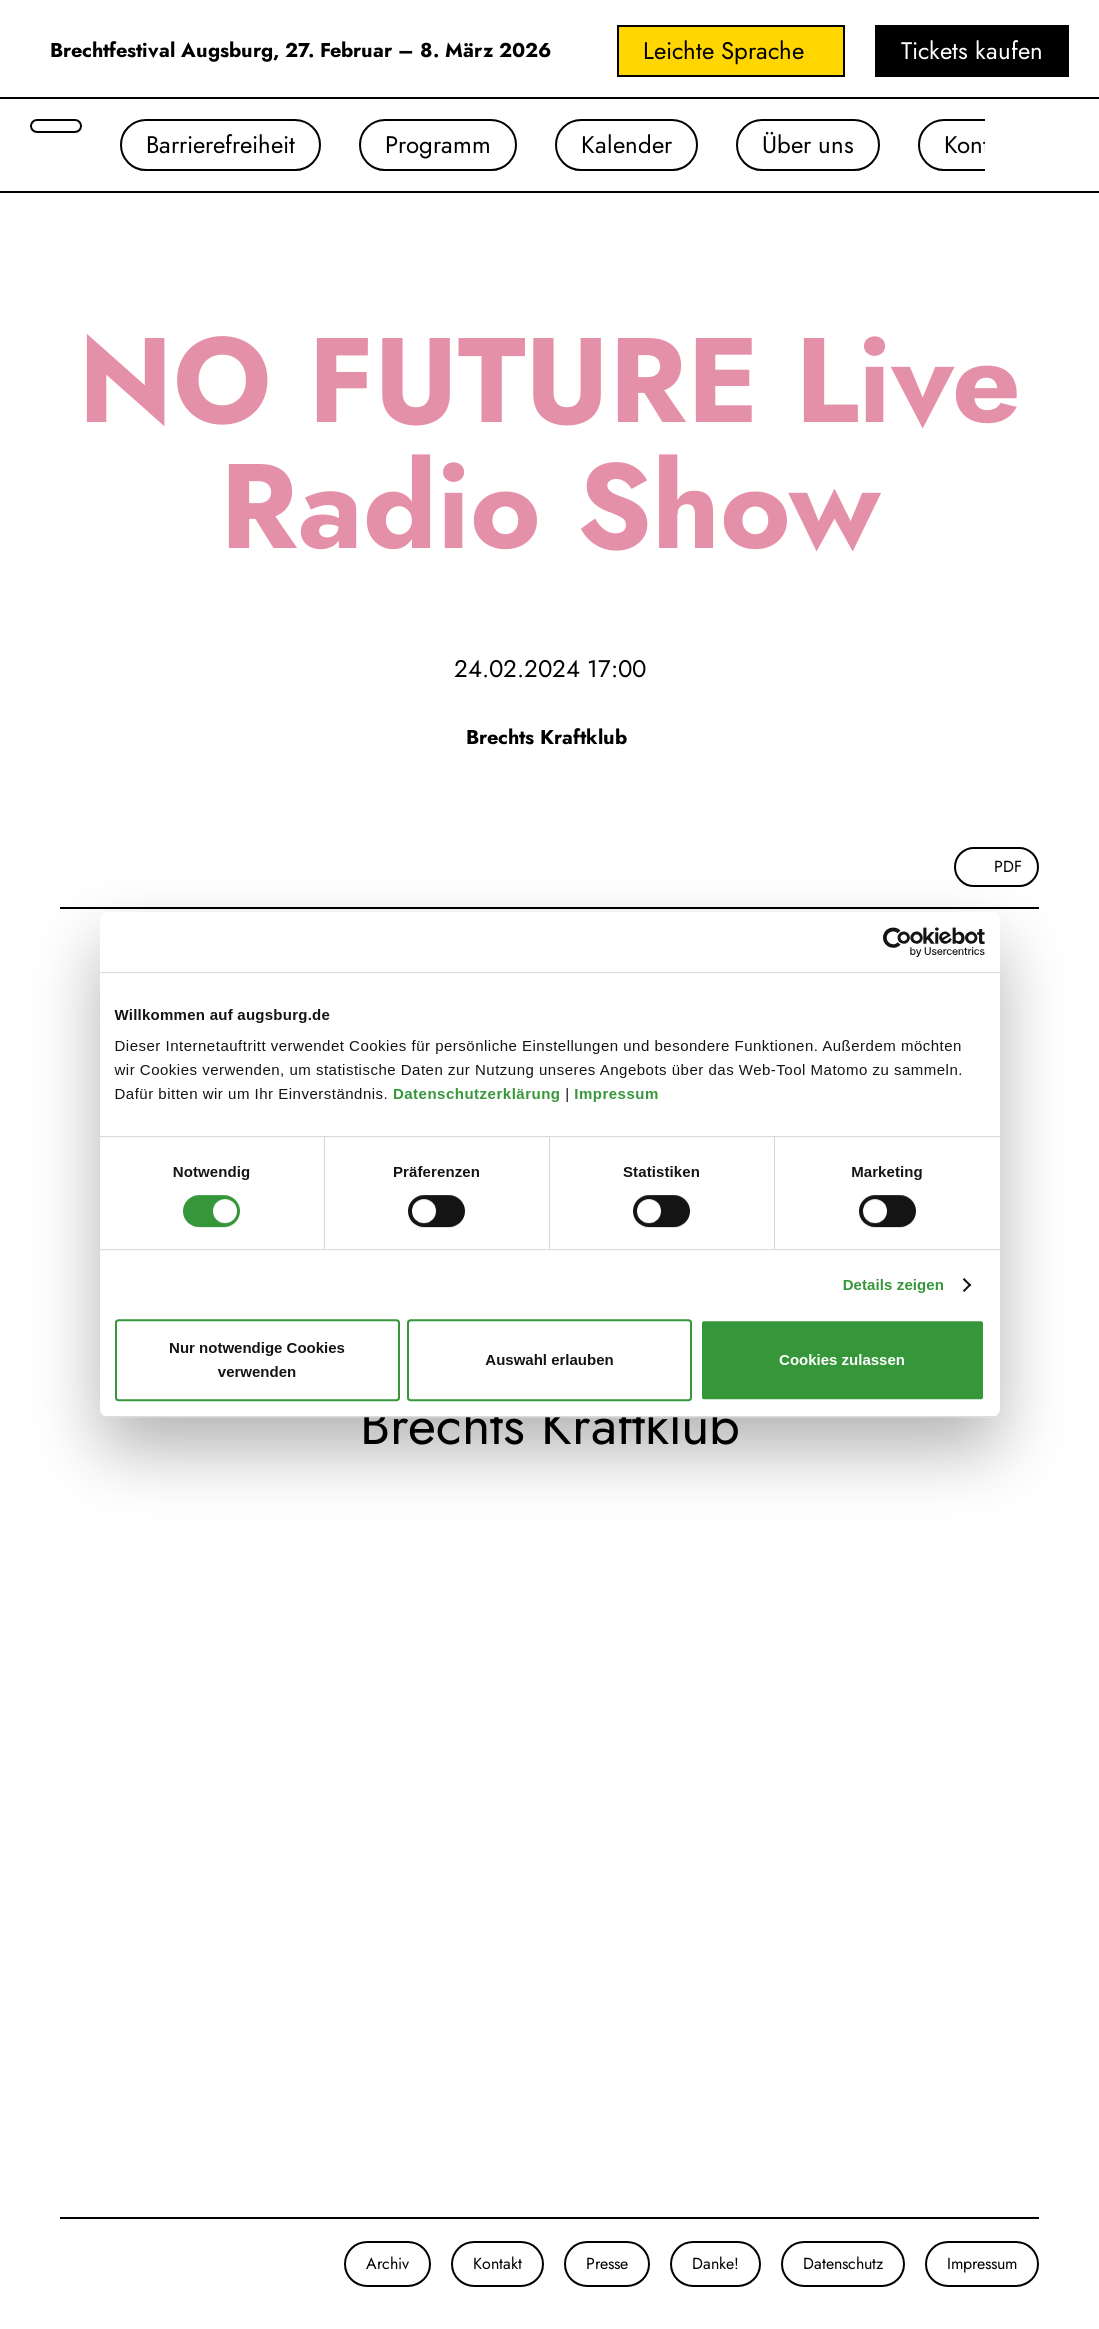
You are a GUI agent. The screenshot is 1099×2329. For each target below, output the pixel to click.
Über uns (808, 144)
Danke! (715, 2263)
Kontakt (981, 144)
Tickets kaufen (972, 50)
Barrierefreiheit (220, 144)
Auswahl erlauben (549, 1359)
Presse (607, 2263)
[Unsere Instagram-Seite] (60, 2264)
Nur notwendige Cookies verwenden (257, 1359)
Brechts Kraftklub (549, 737)
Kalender (626, 144)
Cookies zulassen (842, 1359)
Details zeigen (893, 1284)
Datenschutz (843, 2263)
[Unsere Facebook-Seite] (80, 2264)
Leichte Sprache (723, 50)
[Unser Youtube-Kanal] (100, 2264)
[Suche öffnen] (56, 126)
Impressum (618, 1093)
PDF (1008, 866)
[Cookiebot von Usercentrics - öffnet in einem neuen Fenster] (897, 942)
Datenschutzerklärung (479, 1093)
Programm (438, 144)
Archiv (387, 2263)
